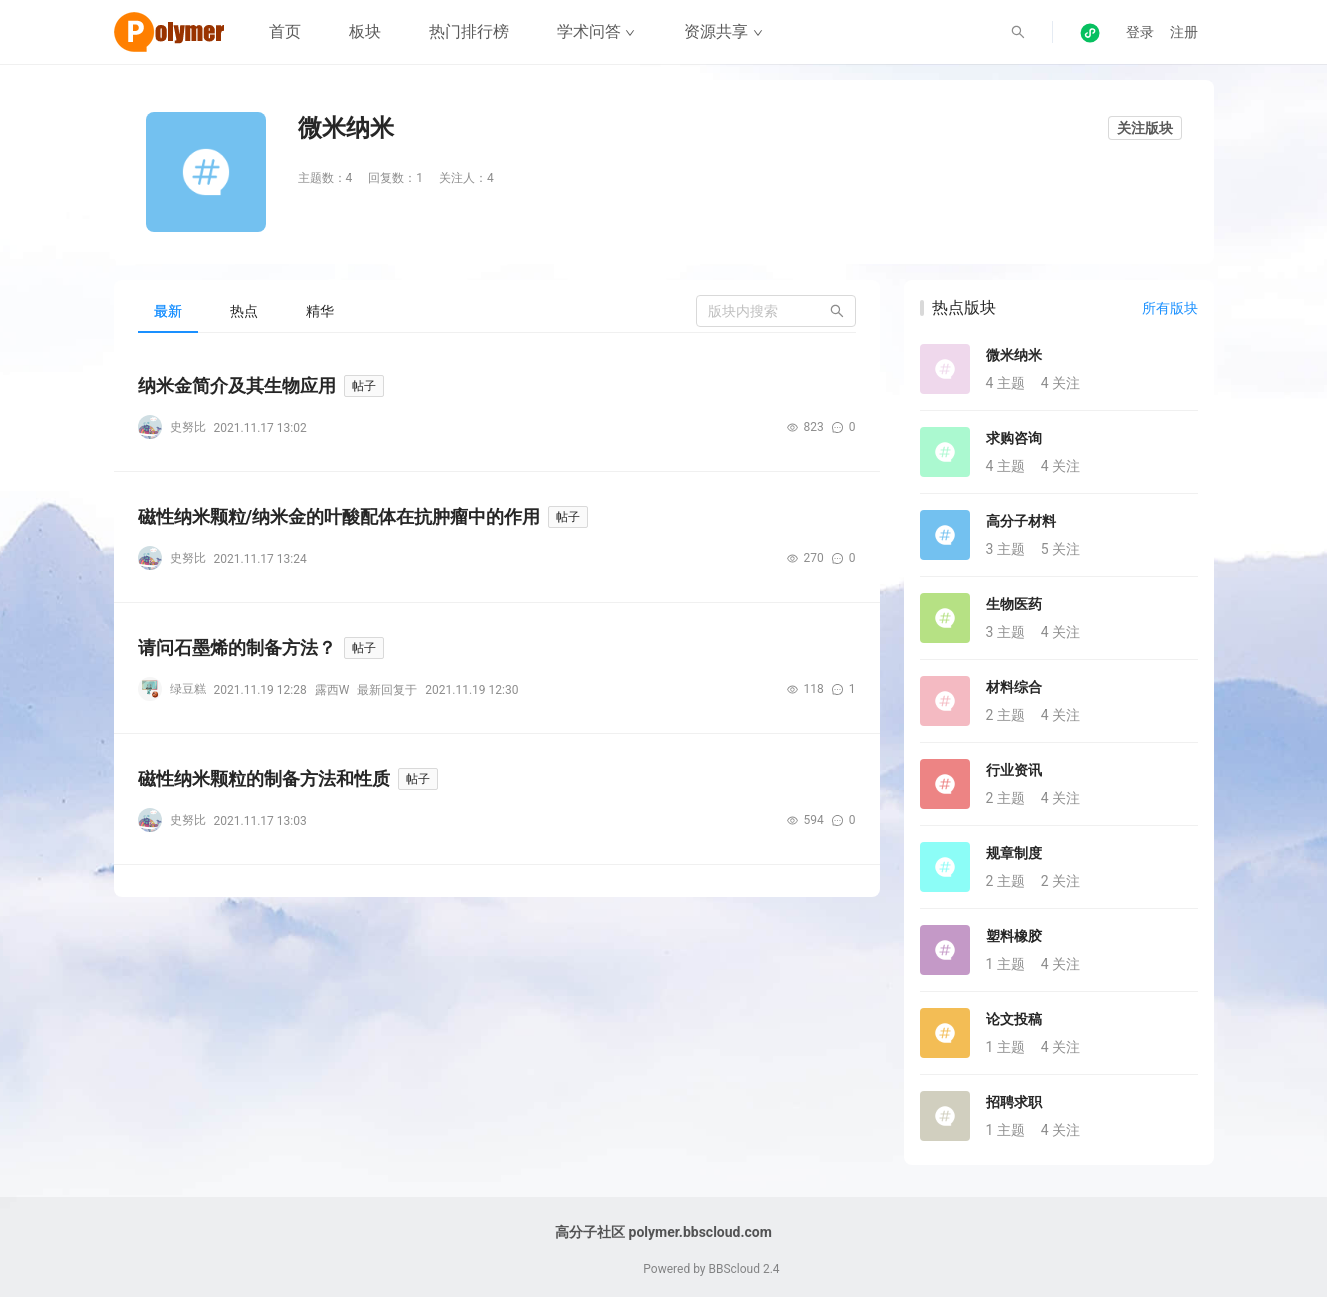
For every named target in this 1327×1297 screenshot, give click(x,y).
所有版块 (1170, 308)
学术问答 (596, 31)
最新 (168, 311)
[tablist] (497, 310)
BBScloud (734, 1269)
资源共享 (723, 31)
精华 (320, 311)
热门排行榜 (469, 31)
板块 (365, 31)
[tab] (168, 311)
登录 (1140, 32)
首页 (285, 31)
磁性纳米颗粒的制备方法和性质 (264, 778)
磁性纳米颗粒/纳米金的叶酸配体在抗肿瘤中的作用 (339, 516)
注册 (1184, 32)
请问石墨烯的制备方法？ (237, 647)
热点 (244, 311)
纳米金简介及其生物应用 (237, 385)
